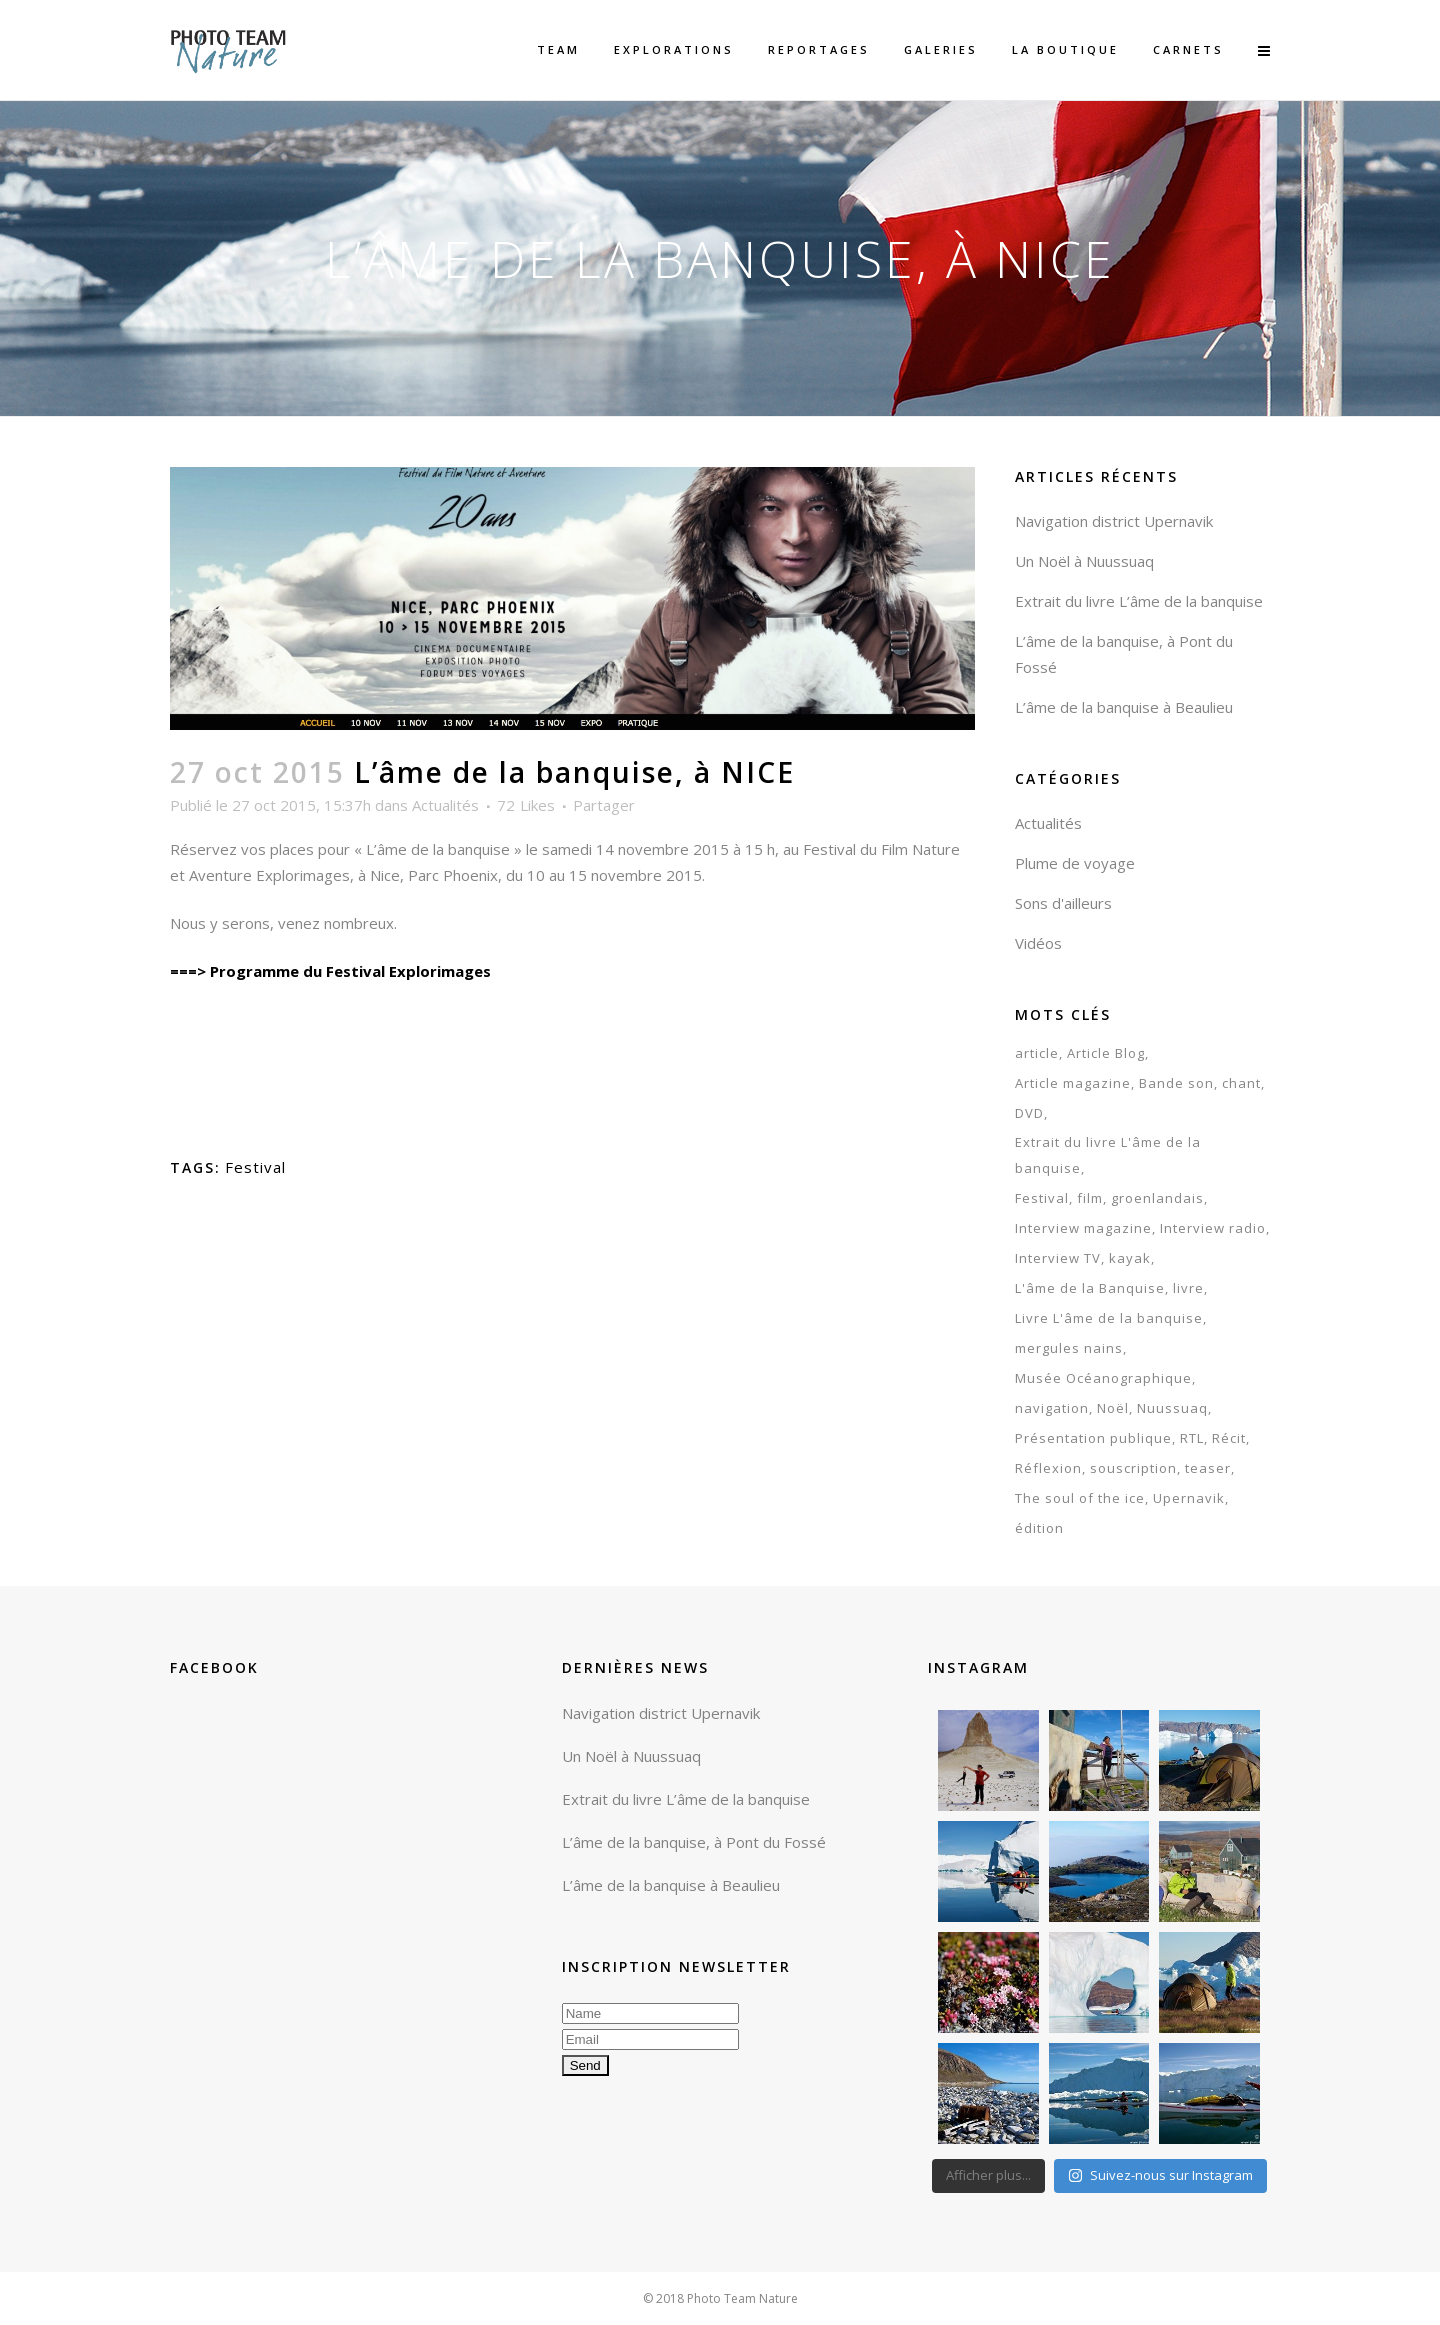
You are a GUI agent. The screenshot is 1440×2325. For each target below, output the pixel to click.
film (1090, 1198)
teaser (1208, 1468)
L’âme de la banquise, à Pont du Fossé (694, 1842)
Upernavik (1189, 1498)
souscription (1133, 1468)
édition (1039, 1528)
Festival (255, 1167)
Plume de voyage (1075, 863)
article (1037, 1053)
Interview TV (1058, 1258)
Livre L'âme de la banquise (1109, 1318)
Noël (1113, 1408)
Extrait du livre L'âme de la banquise (1108, 1155)
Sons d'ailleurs (1063, 903)
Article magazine (1073, 1083)
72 (526, 805)
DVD (1029, 1113)
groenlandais (1157, 1198)
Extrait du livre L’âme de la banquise (1139, 601)
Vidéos (1038, 943)
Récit (1229, 1438)
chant (1241, 1083)
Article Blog (1106, 1053)
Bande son (1176, 1083)
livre (1188, 1288)
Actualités (445, 805)
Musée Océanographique (1103, 1378)
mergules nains (1069, 1348)
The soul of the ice (1080, 1498)
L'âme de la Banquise (1090, 1288)
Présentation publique (1093, 1438)
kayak (1130, 1258)
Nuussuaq (1172, 1408)
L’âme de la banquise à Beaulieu (1124, 707)
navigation (1052, 1408)
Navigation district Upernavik (1114, 521)
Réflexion (1048, 1468)
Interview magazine (1083, 1228)
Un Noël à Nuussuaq (1084, 561)
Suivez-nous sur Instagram (1160, 2175)
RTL (1192, 1438)
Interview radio (1213, 1228)
